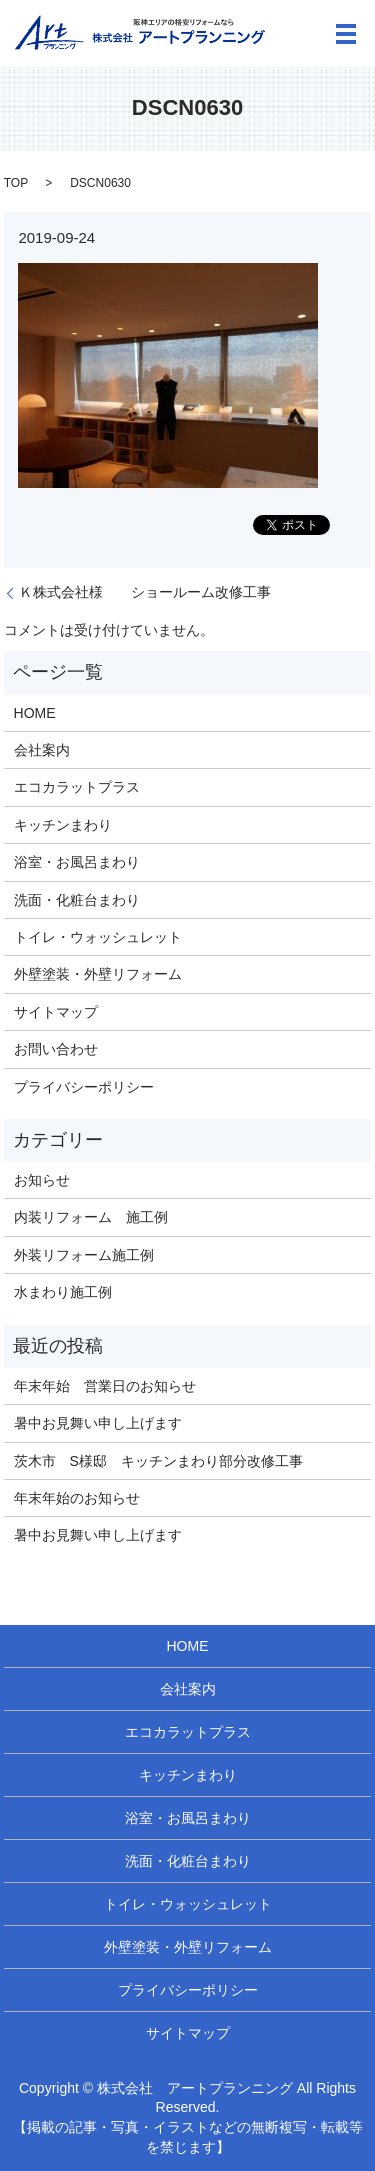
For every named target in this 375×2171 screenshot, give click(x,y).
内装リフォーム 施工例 (91, 1217)
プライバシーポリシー (84, 1087)
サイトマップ (56, 1012)
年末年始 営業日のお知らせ (105, 1386)
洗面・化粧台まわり (77, 900)
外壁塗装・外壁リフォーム (98, 974)
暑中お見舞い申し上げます (98, 1423)
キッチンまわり (63, 825)
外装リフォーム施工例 (84, 1255)
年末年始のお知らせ (77, 1498)
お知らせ (42, 1180)
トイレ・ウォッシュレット (98, 937)
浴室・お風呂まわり (77, 862)
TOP (16, 183)
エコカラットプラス (77, 787)
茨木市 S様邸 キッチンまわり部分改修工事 (158, 1461)
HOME (35, 713)
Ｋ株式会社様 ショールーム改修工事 (145, 592)
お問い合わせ (56, 1049)
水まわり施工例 (63, 1292)
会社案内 (42, 750)
